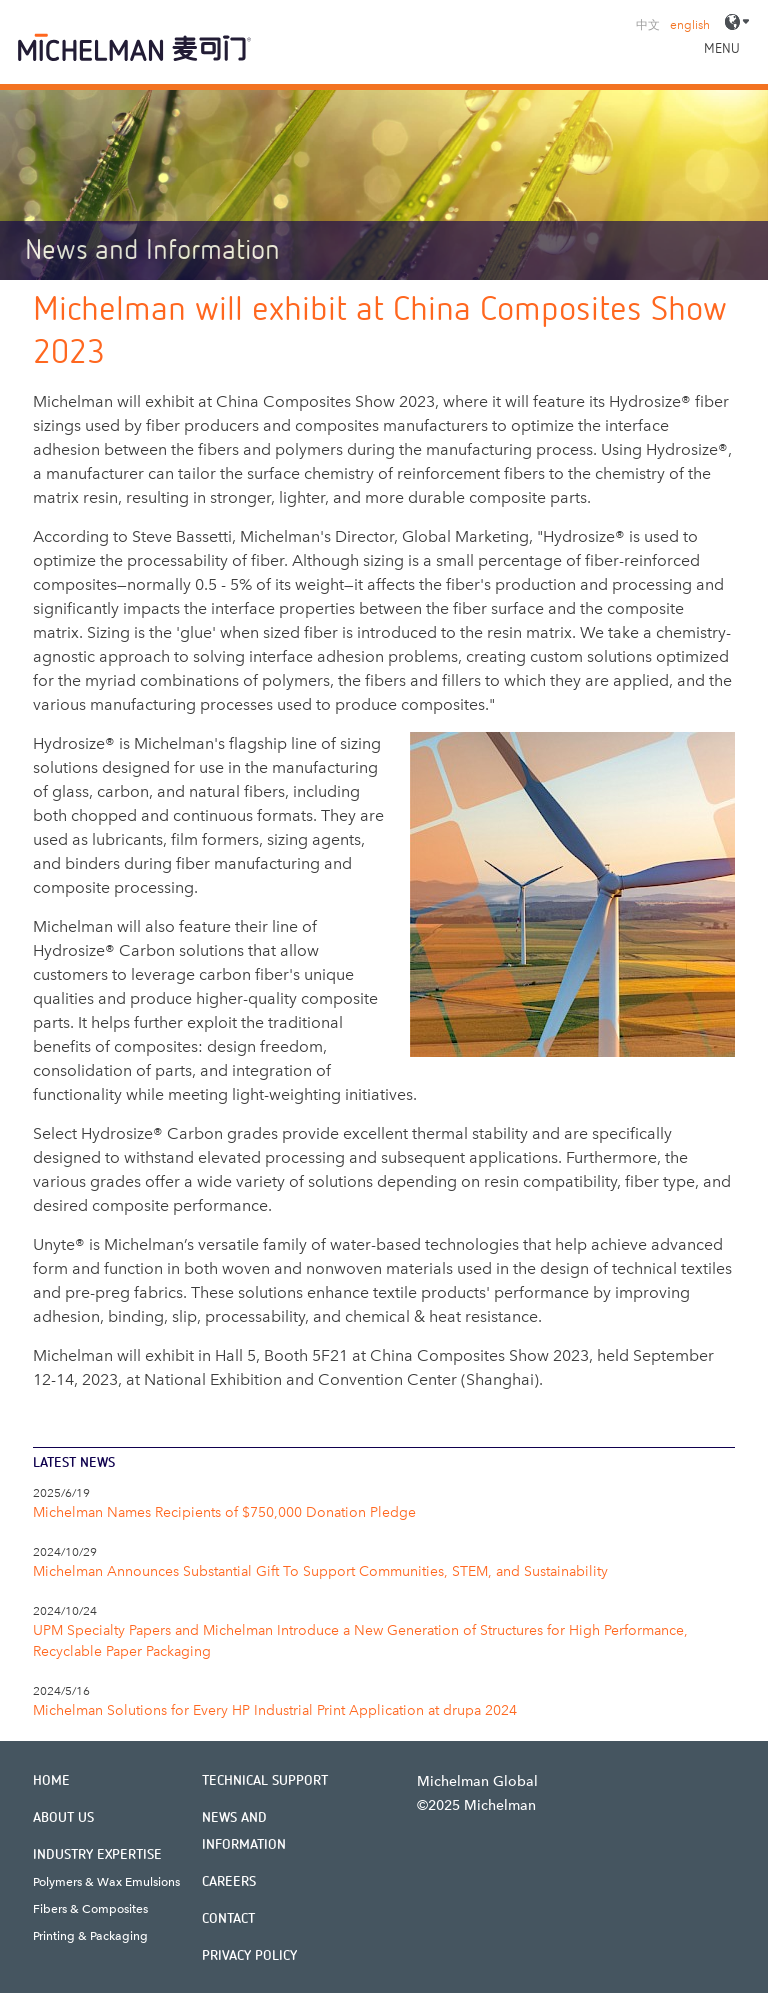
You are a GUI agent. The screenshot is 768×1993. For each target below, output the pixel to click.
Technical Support (265, 1781)
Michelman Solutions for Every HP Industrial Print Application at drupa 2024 (275, 1710)
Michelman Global (477, 1781)
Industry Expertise (97, 1855)
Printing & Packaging (90, 1936)
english (690, 25)
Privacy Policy (249, 1956)
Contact (228, 1919)
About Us (63, 1818)
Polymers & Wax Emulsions (106, 1882)
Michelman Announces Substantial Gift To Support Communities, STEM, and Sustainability (320, 1571)
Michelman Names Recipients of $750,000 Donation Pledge (224, 1512)
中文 (648, 25)
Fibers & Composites (90, 1909)
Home (51, 1781)
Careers (229, 1882)
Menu (722, 49)
